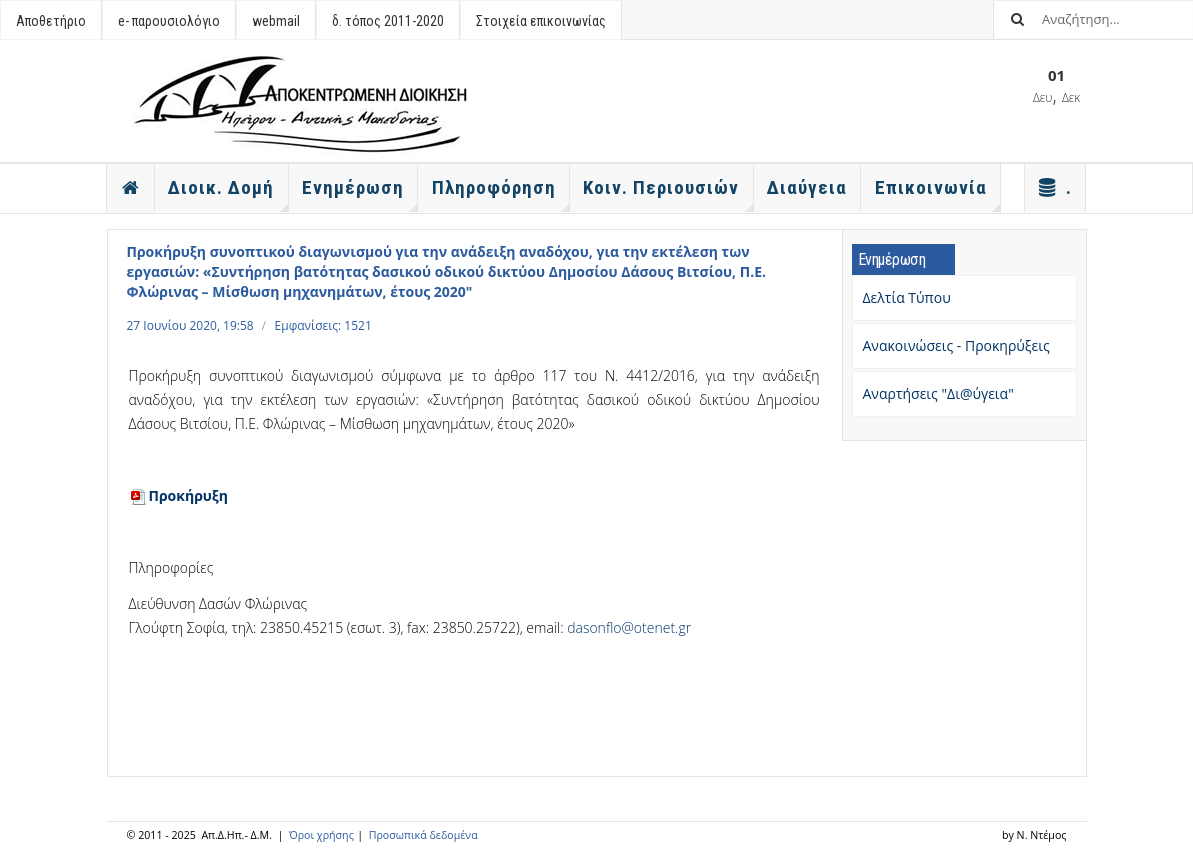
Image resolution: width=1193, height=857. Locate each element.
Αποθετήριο (51, 21)
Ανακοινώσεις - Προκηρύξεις (956, 345)
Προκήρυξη (179, 495)
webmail (276, 21)
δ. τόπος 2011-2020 (388, 21)
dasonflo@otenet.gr (629, 627)
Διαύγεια (807, 187)
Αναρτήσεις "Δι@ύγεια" (938, 393)
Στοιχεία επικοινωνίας (541, 21)
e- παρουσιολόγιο (169, 21)
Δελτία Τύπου (907, 297)
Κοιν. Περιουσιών (668, 194)
